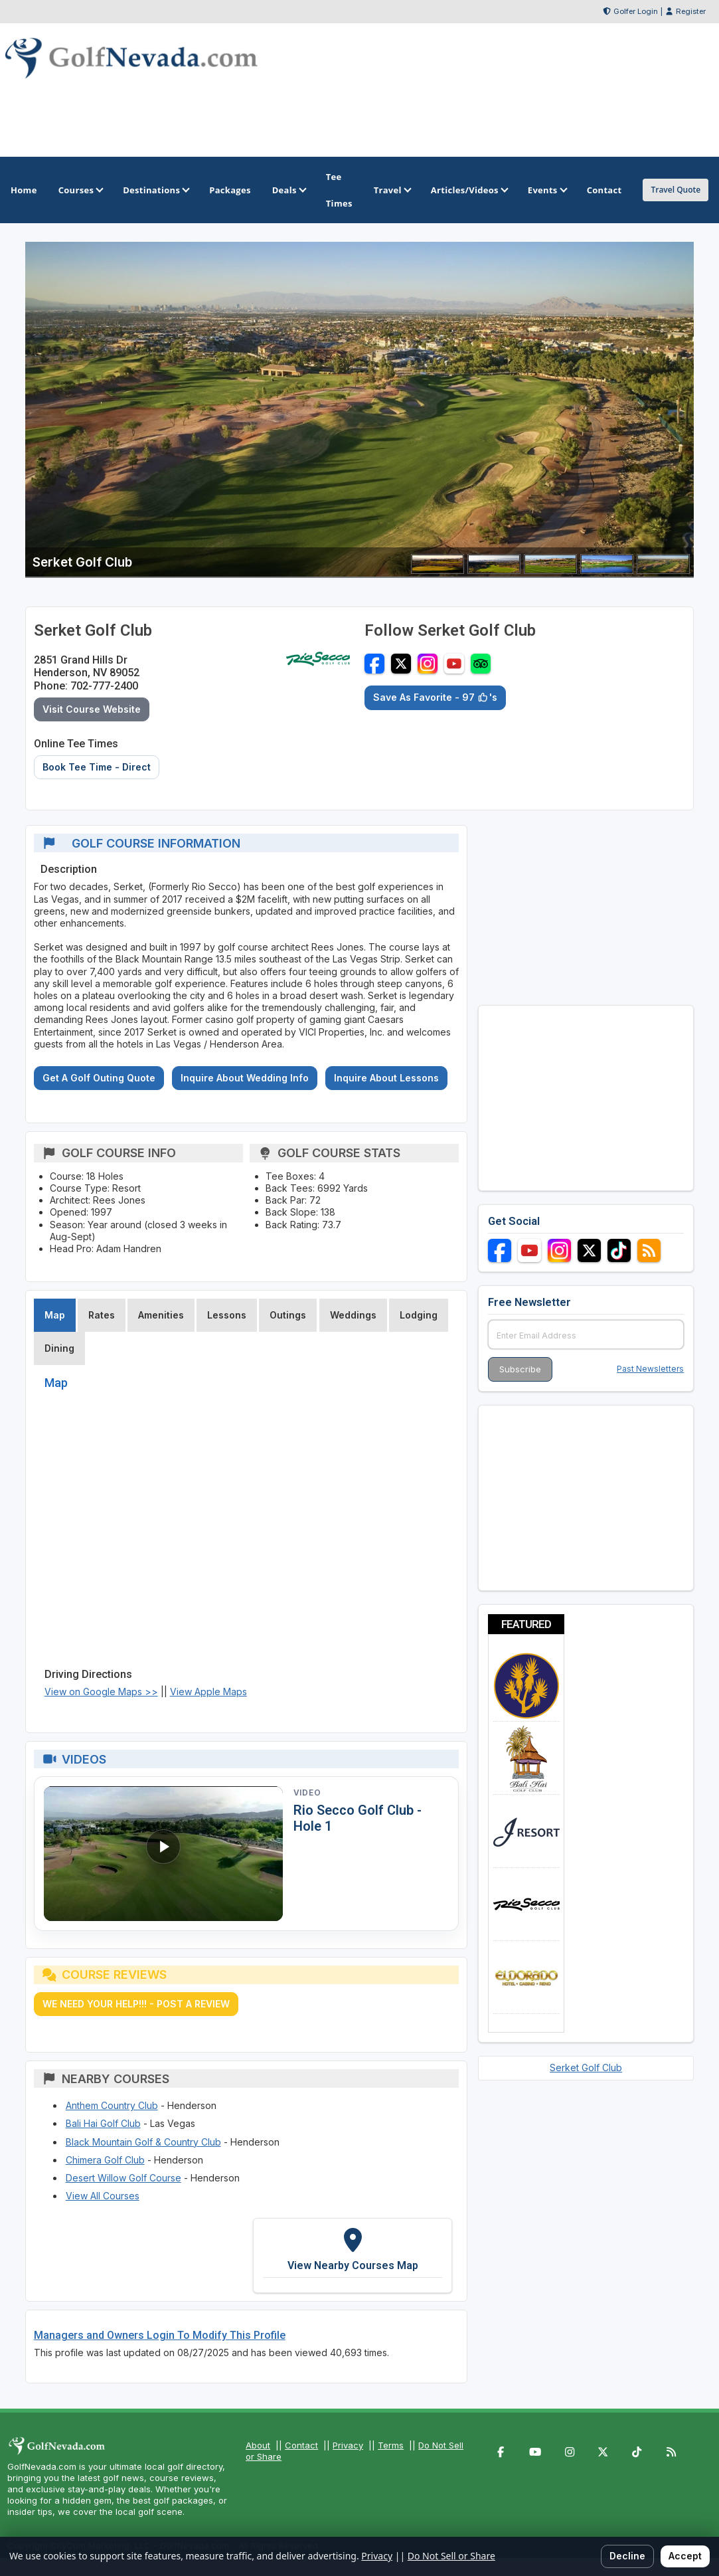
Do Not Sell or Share (451, 2555)
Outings (288, 1315)
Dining (59, 1348)
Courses (80, 190)
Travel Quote (675, 189)
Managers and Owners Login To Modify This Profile (159, 2335)
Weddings (353, 1315)
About (258, 2445)
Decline (627, 2555)
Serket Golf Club (586, 2067)
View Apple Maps (208, 1691)
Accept (685, 2555)
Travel (392, 190)
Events (547, 190)
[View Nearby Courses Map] (352, 2255)
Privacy (348, 2445)
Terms (391, 2445)
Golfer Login (635, 11)
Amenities (161, 1315)
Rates (101, 1315)
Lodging (419, 1315)
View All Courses (102, 2195)
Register (691, 11)
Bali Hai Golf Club (103, 2123)
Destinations (155, 190)
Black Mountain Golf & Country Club (143, 2142)
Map (54, 1315)
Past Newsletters (650, 1369)
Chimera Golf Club (105, 2159)
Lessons (226, 1315)
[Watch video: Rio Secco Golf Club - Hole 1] (163, 1853)
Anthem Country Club (112, 2105)
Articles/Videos (469, 190)
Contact (301, 2445)
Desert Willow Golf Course (123, 2177)
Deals (288, 190)
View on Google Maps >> (101, 1691)
